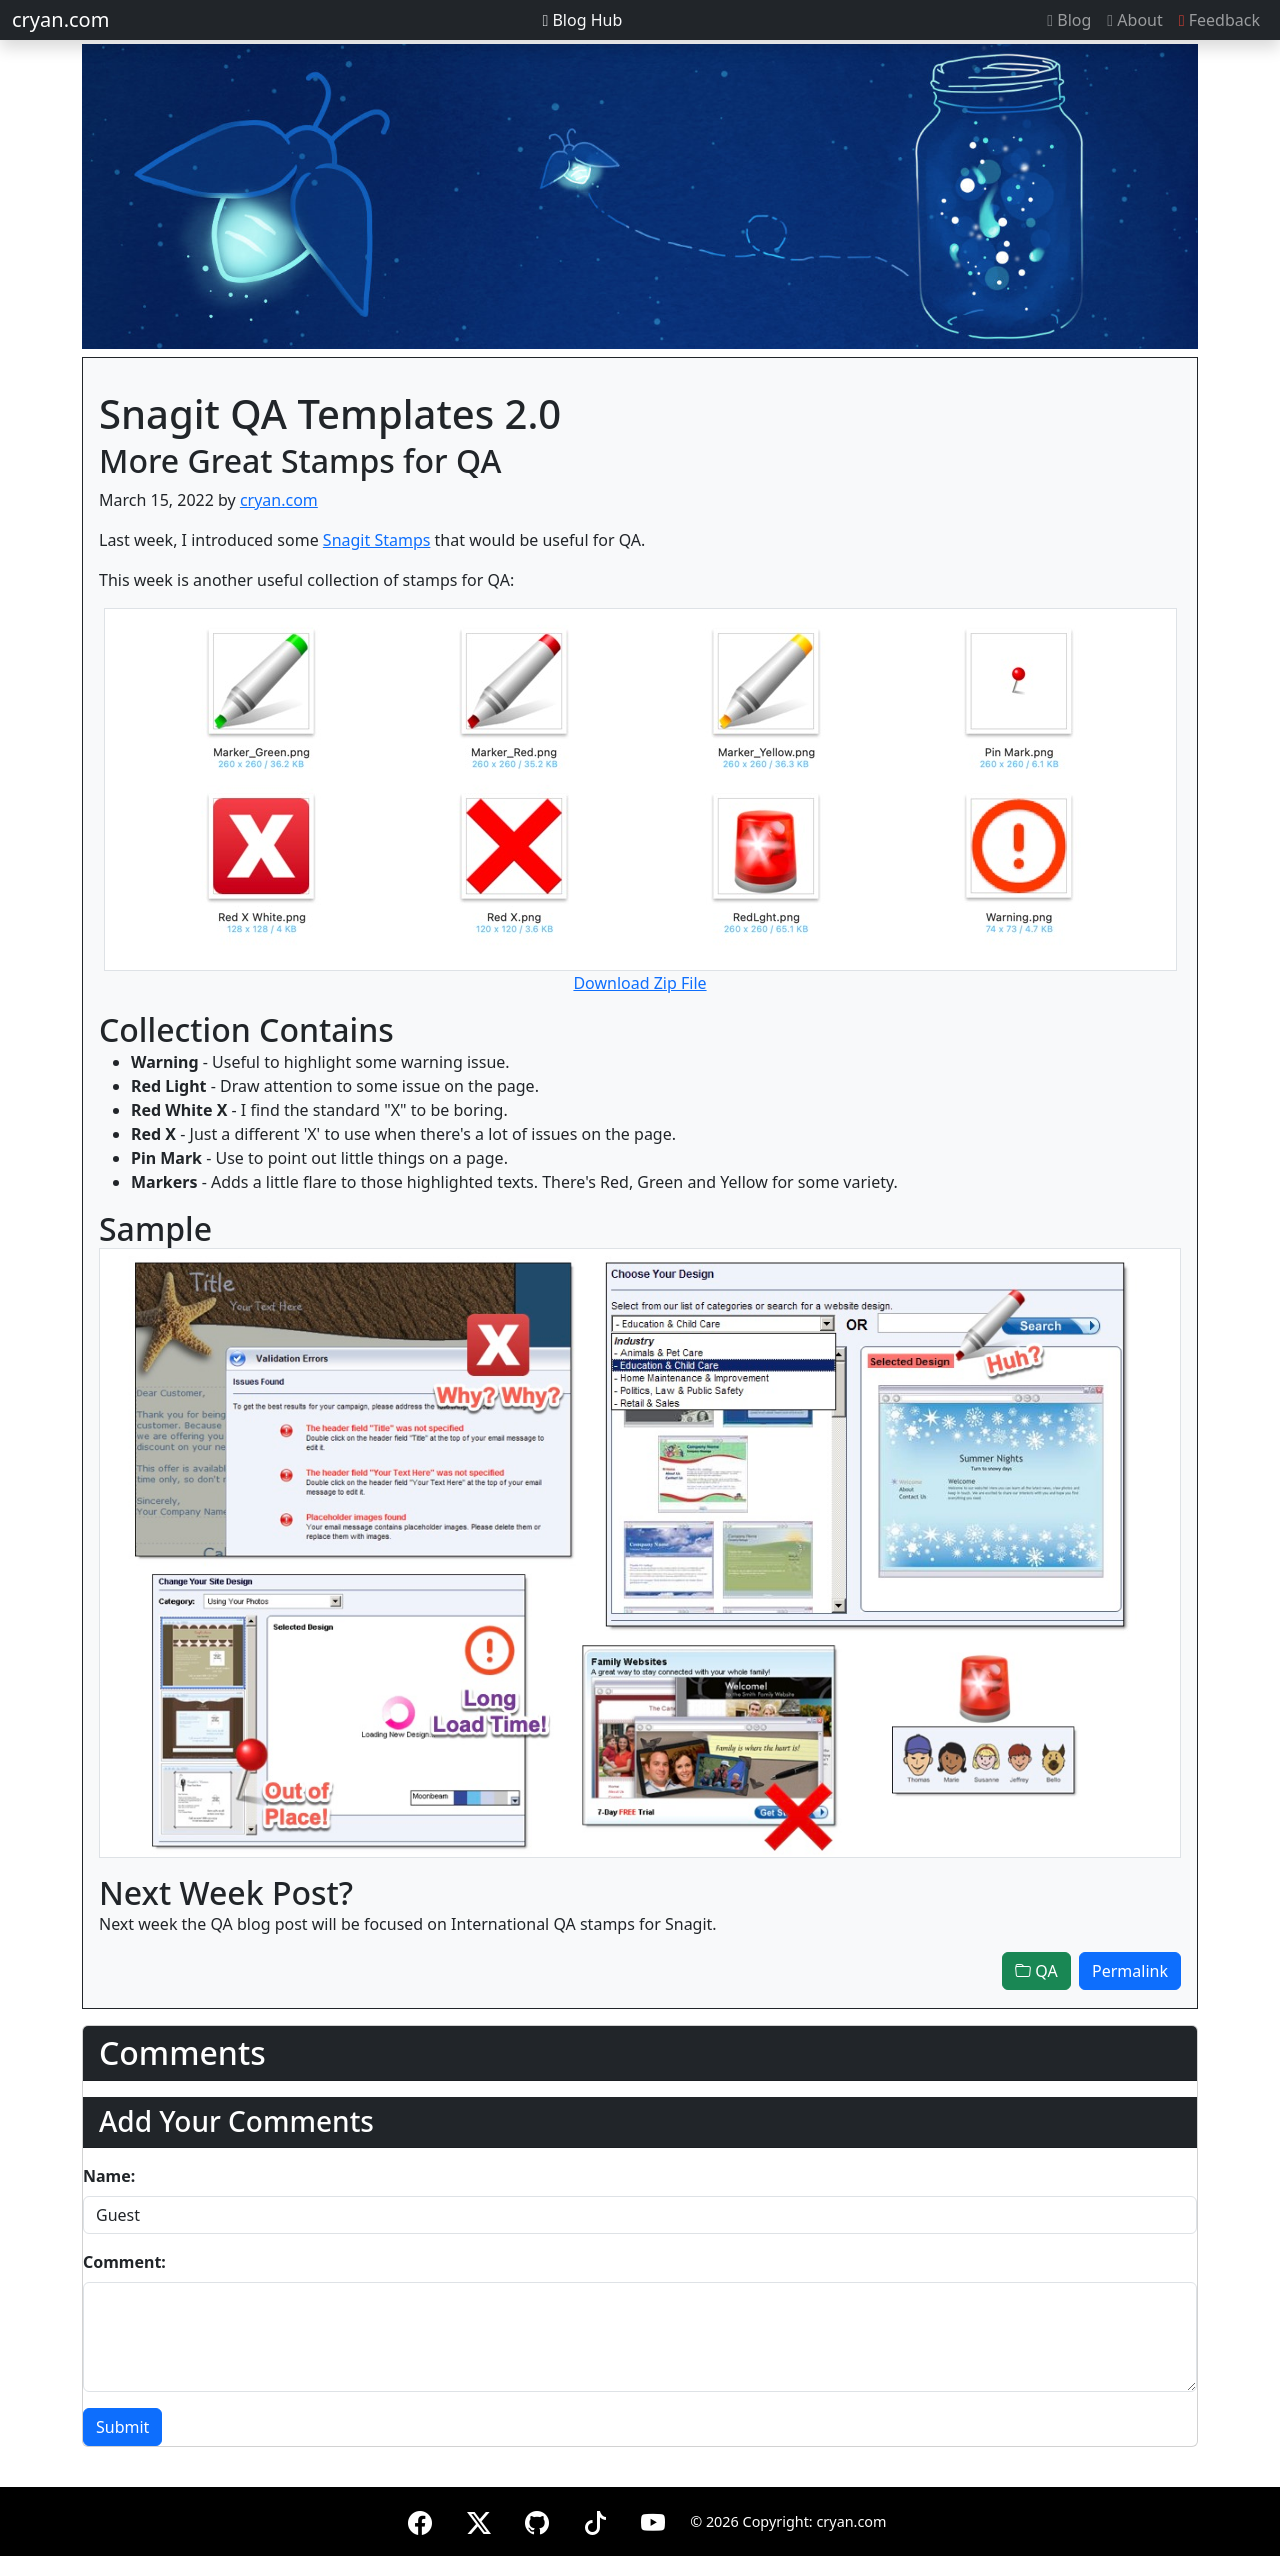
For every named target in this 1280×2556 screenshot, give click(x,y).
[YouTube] (653, 2519)
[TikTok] (595, 2519)
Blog (1069, 20)
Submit (122, 2427)
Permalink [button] (1130, 1971)
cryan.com (60, 19)
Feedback (1219, 20)
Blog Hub (582, 20)
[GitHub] (537, 2519)
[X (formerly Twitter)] (479, 2519)
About (1134, 20)
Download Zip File (639, 983)
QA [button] (1036, 1971)
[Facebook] (420, 2519)
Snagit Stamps (377, 540)
